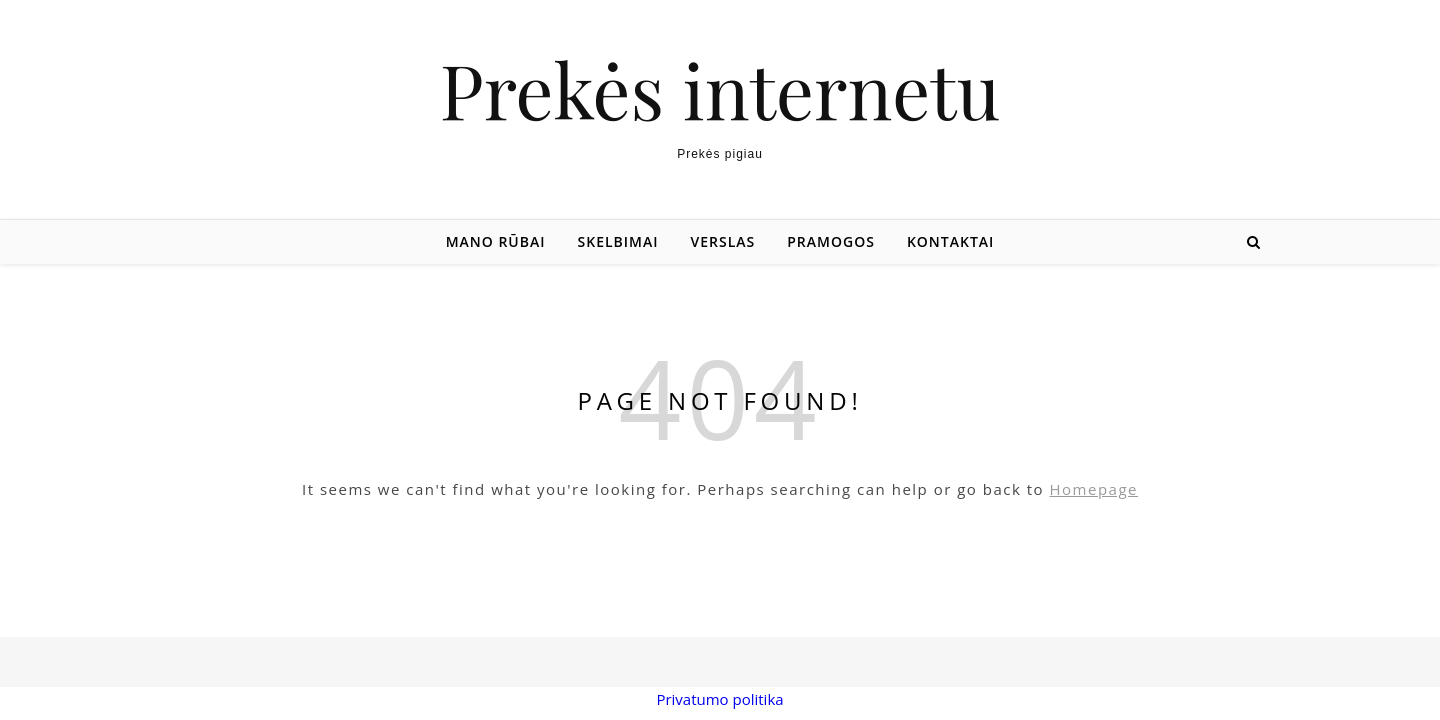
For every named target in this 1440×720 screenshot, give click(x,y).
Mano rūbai (496, 241)
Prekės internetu (720, 89)
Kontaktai (950, 241)
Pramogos (831, 241)
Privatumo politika (719, 699)
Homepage (1094, 489)
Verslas (723, 241)
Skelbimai (618, 241)
